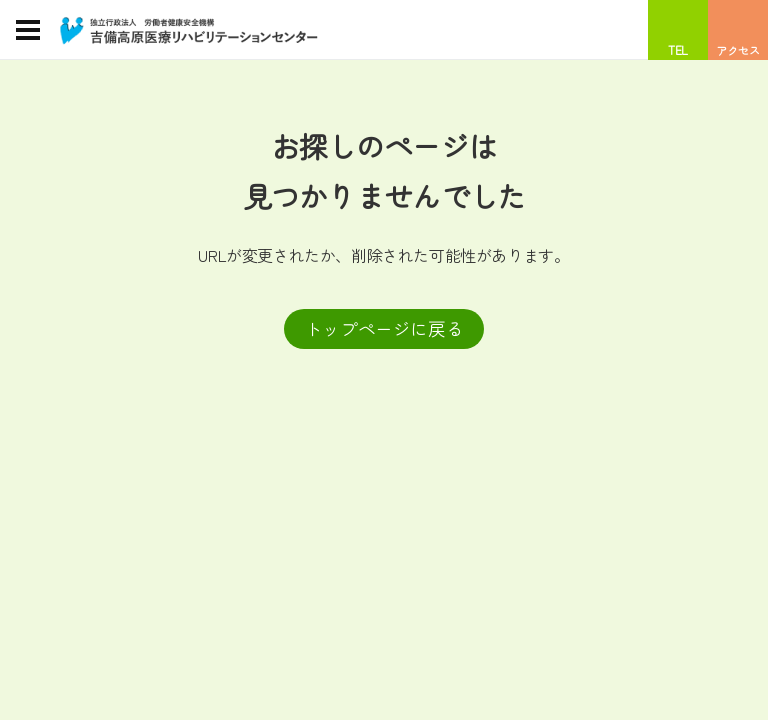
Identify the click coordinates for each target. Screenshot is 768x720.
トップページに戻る (384, 328)
